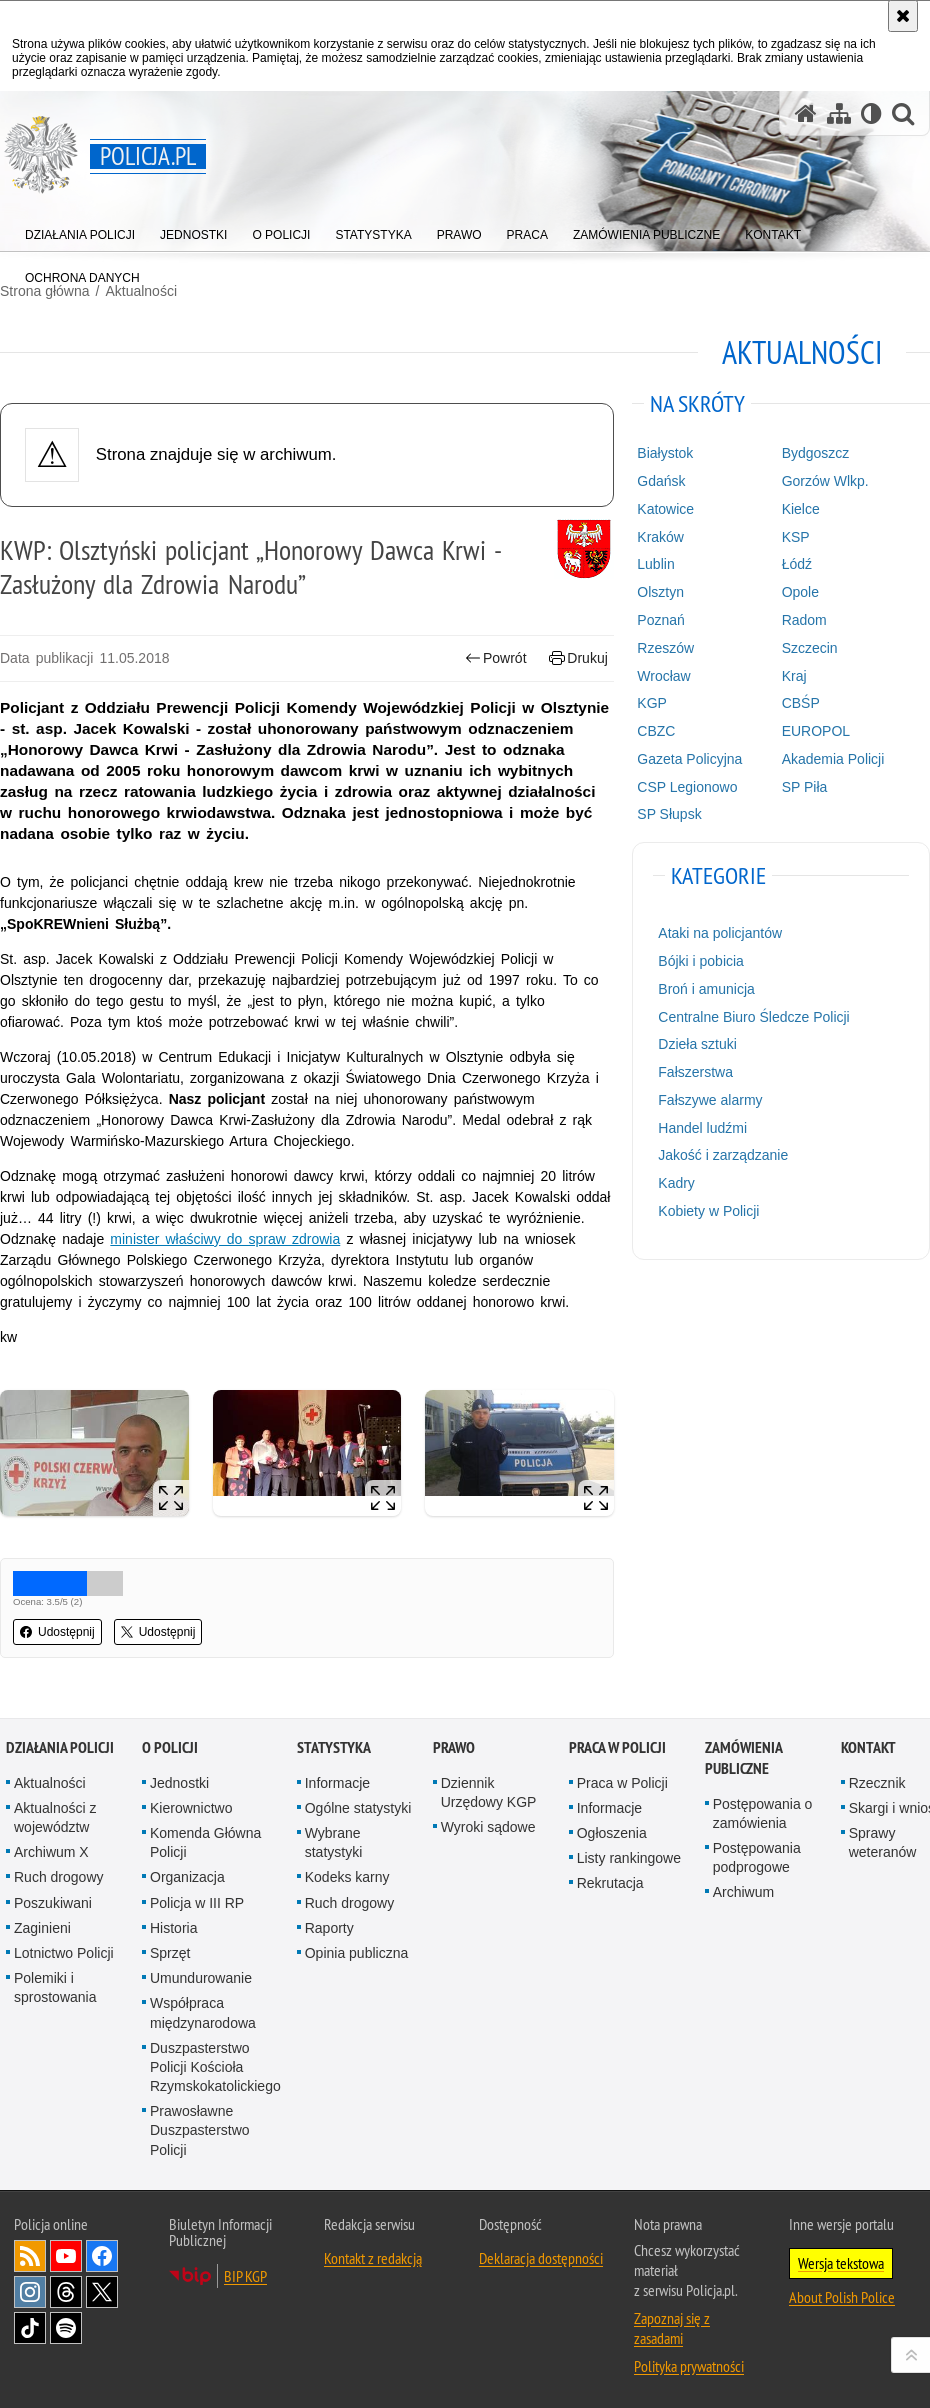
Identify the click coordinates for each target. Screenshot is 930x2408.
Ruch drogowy (59, 1877)
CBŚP (801, 703)
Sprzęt (170, 1953)
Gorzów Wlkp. (825, 481)
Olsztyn (660, 592)
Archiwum (743, 1892)
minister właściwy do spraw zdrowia (225, 1239)
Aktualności (50, 1783)
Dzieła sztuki (697, 1044)
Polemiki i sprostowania (55, 1987)
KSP (796, 537)
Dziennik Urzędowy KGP (489, 1792)
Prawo (454, 1747)
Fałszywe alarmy (710, 1100)
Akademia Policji (833, 759)
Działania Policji (60, 1747)
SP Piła (805, 787)
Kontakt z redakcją (373, 2258)
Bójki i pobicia (701, 961)
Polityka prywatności (689, 2366)
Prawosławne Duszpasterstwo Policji (200, 2130)
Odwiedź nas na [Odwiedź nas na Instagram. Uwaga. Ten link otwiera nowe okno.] (30, 2292)
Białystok (665, 453)
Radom (804, 620)
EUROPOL (816, 731)
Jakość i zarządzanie (723, 1155)
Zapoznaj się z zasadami (672, 2328)
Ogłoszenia (612, 1833)
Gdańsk (661, 481)
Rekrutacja (610, 1883)
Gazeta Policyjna (689, 759)
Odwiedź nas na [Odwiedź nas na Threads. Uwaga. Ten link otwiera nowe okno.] (66, 2292)
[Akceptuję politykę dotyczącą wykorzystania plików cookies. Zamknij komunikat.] (903, 16)
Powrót (496, 658)
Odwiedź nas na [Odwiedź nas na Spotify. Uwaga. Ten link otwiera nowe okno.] (66, 2328)
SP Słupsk (669, 814)
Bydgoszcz (816, 453)
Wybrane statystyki (334, 1842)
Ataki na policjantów (720, 933)
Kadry (676, 1183)
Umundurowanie (201, 1978)
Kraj (794, 676)
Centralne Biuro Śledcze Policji (753, 1017)
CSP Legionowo (687, 787)
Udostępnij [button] (57, 1632)
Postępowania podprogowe (757, 1857)
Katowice (665, 509)
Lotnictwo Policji (64, 1953)
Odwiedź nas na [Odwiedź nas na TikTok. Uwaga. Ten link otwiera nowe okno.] (30, 2328)
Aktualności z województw (55, 1817)
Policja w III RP (197, 1903)
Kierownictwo (191, 1808)
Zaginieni (42, 1928)
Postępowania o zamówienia (763, 1813)
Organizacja (187, 1877)
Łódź (797, 564)
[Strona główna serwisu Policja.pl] (806, 113)
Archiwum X (51, 1852)
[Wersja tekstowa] (871, 113)
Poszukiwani (53, 1903)
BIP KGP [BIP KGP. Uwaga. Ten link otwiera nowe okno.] (245, 2276)
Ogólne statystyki (358, 1808)
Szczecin (810, 648)
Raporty (329, 1928)
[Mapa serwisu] (839, 113)
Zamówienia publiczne (743, 1758)
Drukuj (578, 658)
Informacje (337, 1783)
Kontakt (868, 1747)
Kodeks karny (347, 1877)
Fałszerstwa (695, 1072)
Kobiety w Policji (708, 1211)
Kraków (660, 537)
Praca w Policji (617, 1747)
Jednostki (179, 1783)
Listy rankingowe (629, 1858)
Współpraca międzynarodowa (203, 2012)
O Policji (170, 1747)
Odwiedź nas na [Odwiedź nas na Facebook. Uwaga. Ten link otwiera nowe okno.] (102, 2256)
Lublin (655, 564)
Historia (173, 1928)
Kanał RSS (30, 2256)
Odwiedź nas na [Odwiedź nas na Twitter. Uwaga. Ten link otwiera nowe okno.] (102, 2292)
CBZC (656, 731)
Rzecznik (877, 1783)
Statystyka (334, 1747)
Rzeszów (665, 648)
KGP (652, 703)
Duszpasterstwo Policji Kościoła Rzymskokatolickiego (215, 2067)
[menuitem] (80, 230)
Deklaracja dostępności (541, 2258)
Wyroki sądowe (488, 1827)
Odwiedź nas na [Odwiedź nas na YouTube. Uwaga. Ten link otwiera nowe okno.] (66, 2256)
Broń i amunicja (706, 989)
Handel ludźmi (702, 1128)
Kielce (801, 509)
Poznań (660, 620)
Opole (800, 592)
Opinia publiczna (357, 1953)
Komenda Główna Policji (205, 1842)
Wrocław (663, 676)
